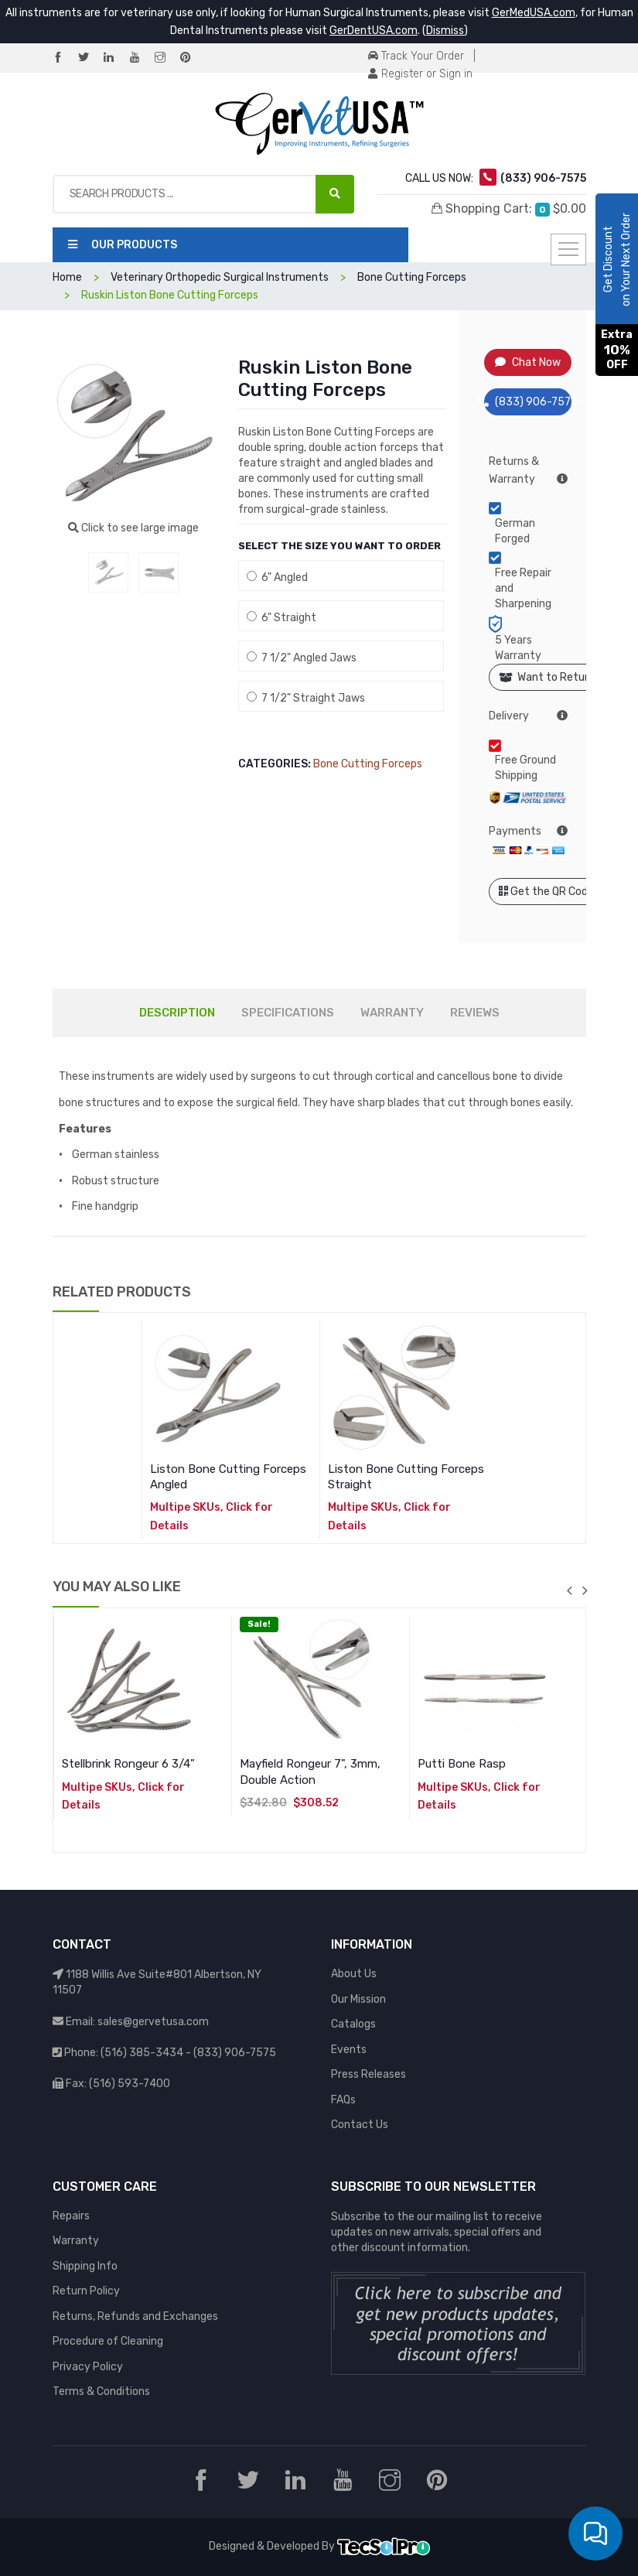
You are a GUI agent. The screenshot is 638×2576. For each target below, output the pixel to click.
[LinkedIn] (115, 58)
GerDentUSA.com (373, 30)
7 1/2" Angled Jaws (302, 657)
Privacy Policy (88, 2366)
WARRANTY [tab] (392, 1013)
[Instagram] (166, 58)
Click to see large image (133, 528)
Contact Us (359, 2124)
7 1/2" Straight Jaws (306, 698)
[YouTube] (140, 58)
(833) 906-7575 (527, 401)
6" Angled (277, 577)
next (585, 1590)
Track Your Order (416, 56)
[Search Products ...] (335, 194)
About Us (354, 1973)
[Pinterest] (191, 58)
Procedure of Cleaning (108, 2341)
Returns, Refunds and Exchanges (135, 2316)
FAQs (343, 2099)
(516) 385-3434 (142, 2052)
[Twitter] (89, 58)
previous (570, 1590)
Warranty (76, 2240)
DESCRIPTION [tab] (177, 1013)
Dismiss (445, 30)
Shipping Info (85, 2266)
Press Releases (368, 2074)
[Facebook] (64, 58)
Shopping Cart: (509, 209)
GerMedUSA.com (533, 12)
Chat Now (528, 362)
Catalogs (353, 2024)
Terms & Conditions (101, 2391)
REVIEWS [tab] (475, 1013)
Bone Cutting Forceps (367, 763)
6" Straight (281, 617)
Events (349, 2049)
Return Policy (86, 2291)
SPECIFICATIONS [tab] (287, 1013)
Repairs (71, 2215)
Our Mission (358, 1999)
